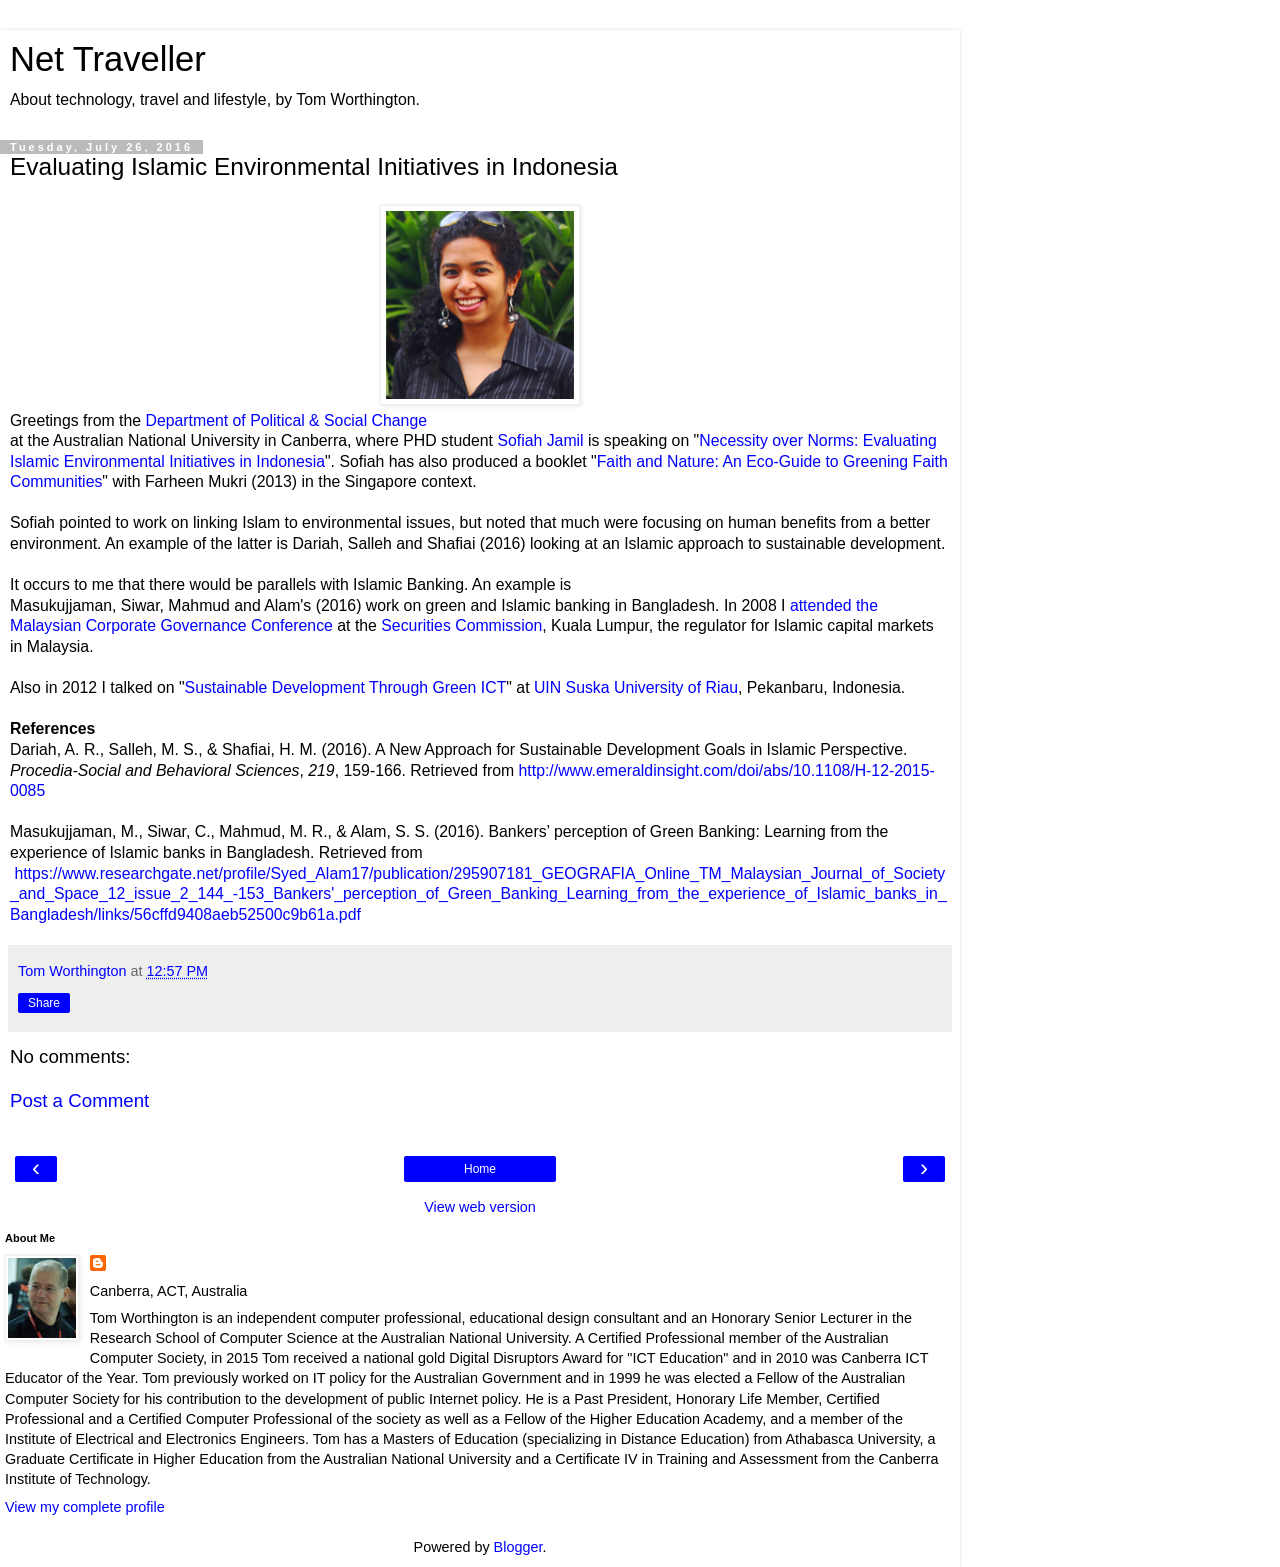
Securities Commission (461, 625)
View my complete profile (85, 1507)
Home (480, 1169)
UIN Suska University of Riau (634, 687)
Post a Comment (79, 1100)
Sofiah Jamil (540, 440)
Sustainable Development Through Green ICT (346, 687)
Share (44, 1003)
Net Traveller (108, 59)
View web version (480, 1207)
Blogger (518, 1547)
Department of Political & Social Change (284, 420)
